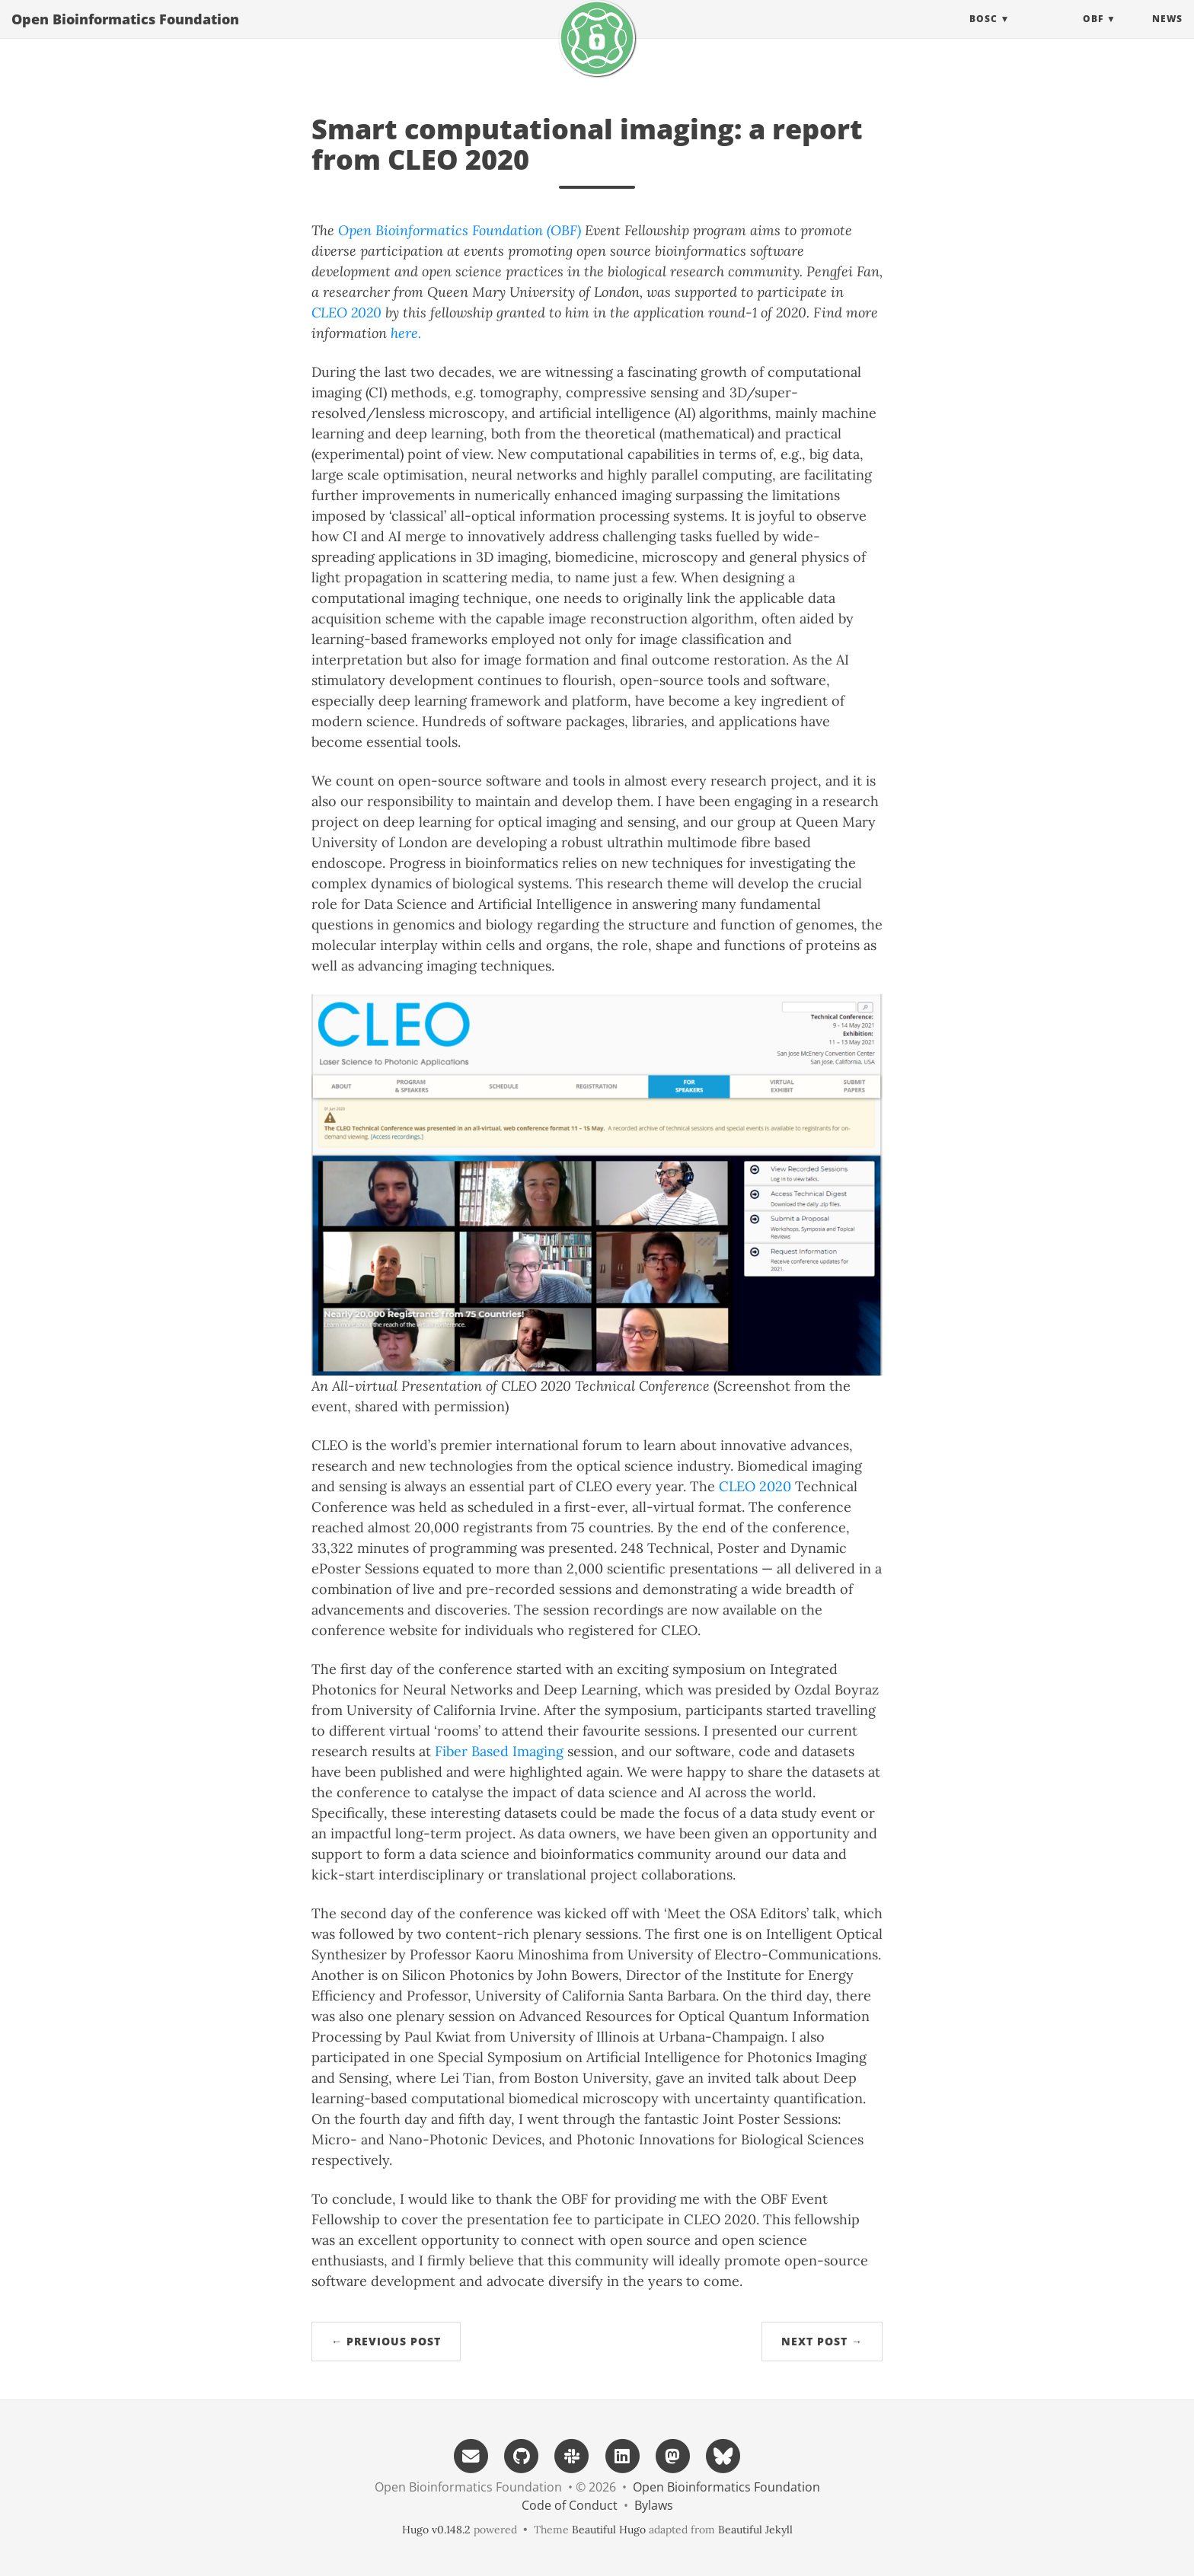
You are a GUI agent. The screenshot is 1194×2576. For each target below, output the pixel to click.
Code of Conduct (570, 2505)
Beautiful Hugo (609, 2529)
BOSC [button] (983, 33)
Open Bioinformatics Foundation (125, 34)
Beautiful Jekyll (755, 2529)
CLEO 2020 (346, 312)
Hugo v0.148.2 (436, 2529)
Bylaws (653, 2505)
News (1167, 33)
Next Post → (822, 2341)
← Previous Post (386, 2341)
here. (406, 333)
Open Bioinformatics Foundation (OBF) (459, 230)
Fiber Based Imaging (499, 1751)
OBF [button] (1093, 33)
